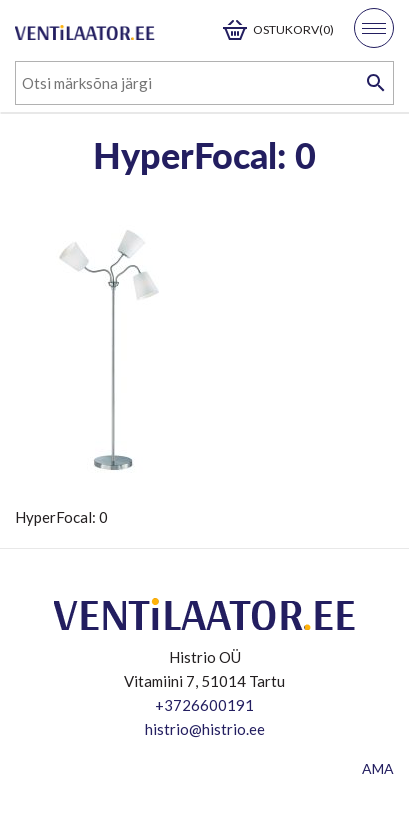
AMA (378, 768)
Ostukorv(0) (293, 29)
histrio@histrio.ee (205, 729)
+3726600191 (204, 705)
